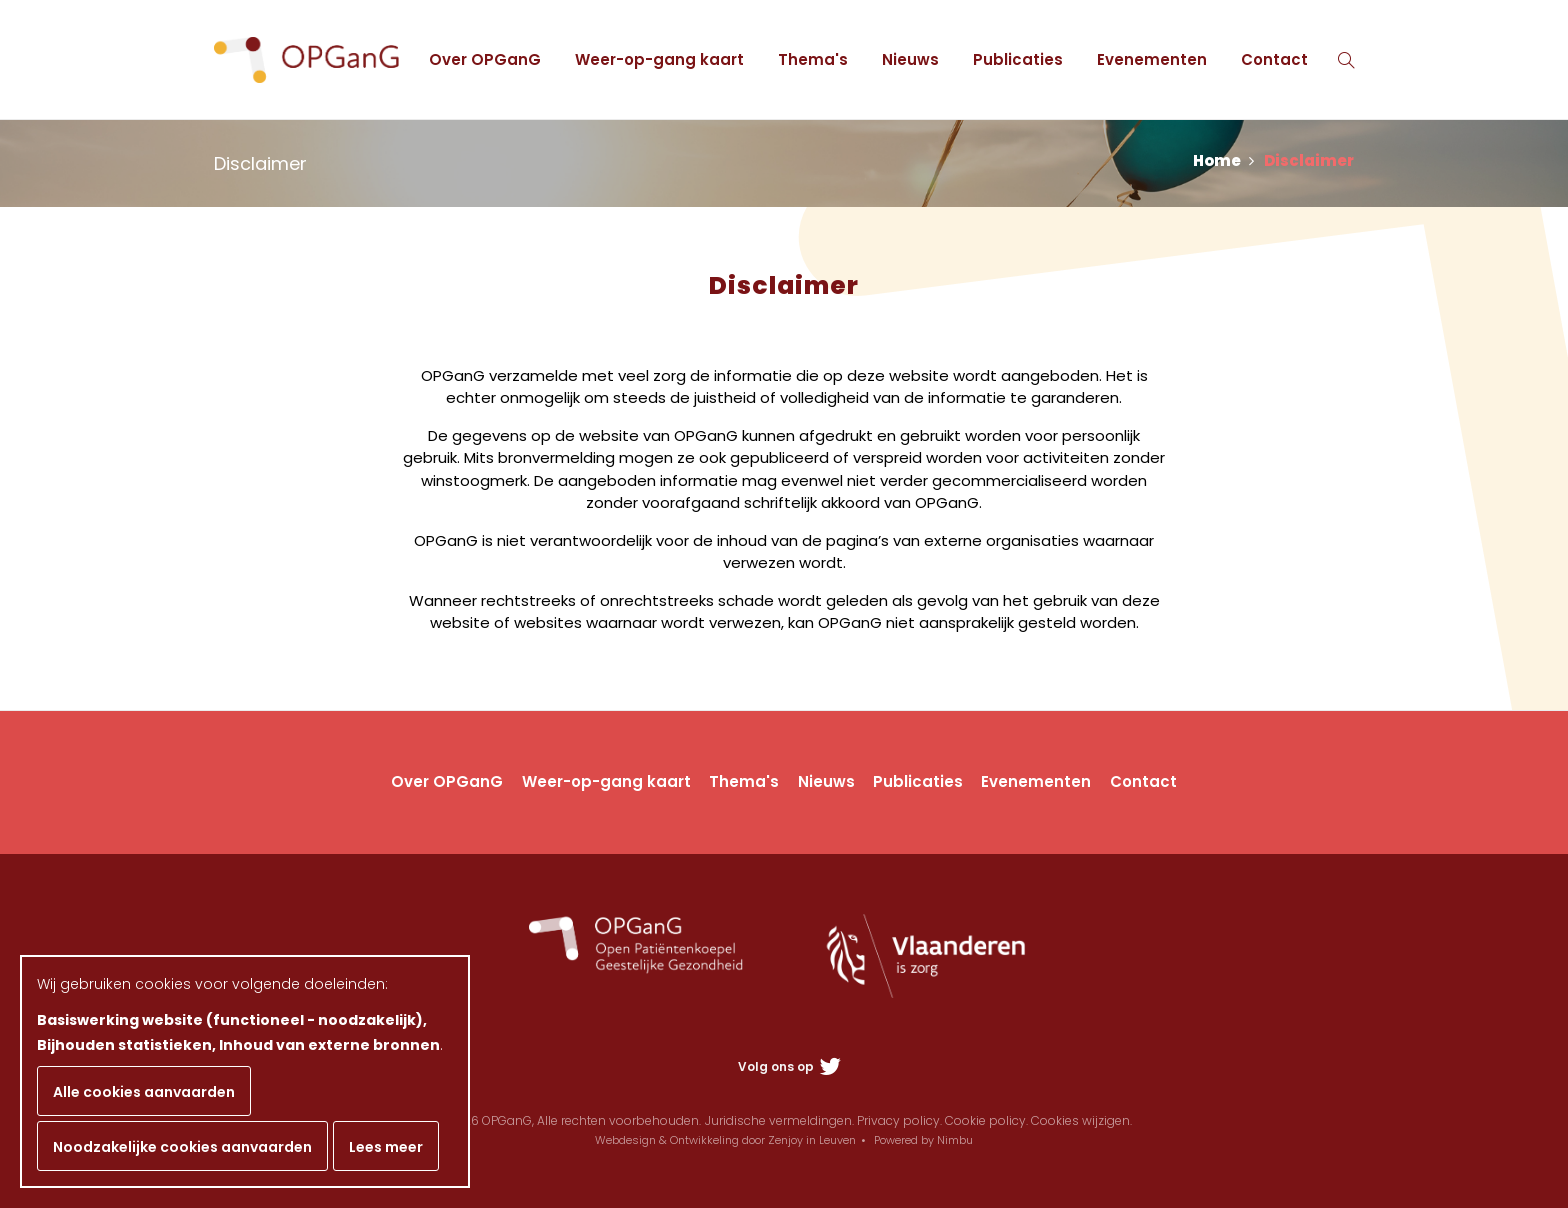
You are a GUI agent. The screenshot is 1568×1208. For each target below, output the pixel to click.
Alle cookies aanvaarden (144, 1092)
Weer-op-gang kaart (659, 59)
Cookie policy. (986, 1120)
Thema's (813, 59)
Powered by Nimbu (923, 1140)
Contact (1274, 59)
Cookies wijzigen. (1081, 1120)
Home (1223, 160)
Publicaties (1018, 59)
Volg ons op (789, 1066)
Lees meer (386, 1147)
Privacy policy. (899, 1120)
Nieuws (910, 59)
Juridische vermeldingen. (779, 1120)
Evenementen (1152, 59)
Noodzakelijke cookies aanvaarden (182, 1147)
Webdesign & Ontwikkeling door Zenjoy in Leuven (725, 1140)
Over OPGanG (485, 59)
